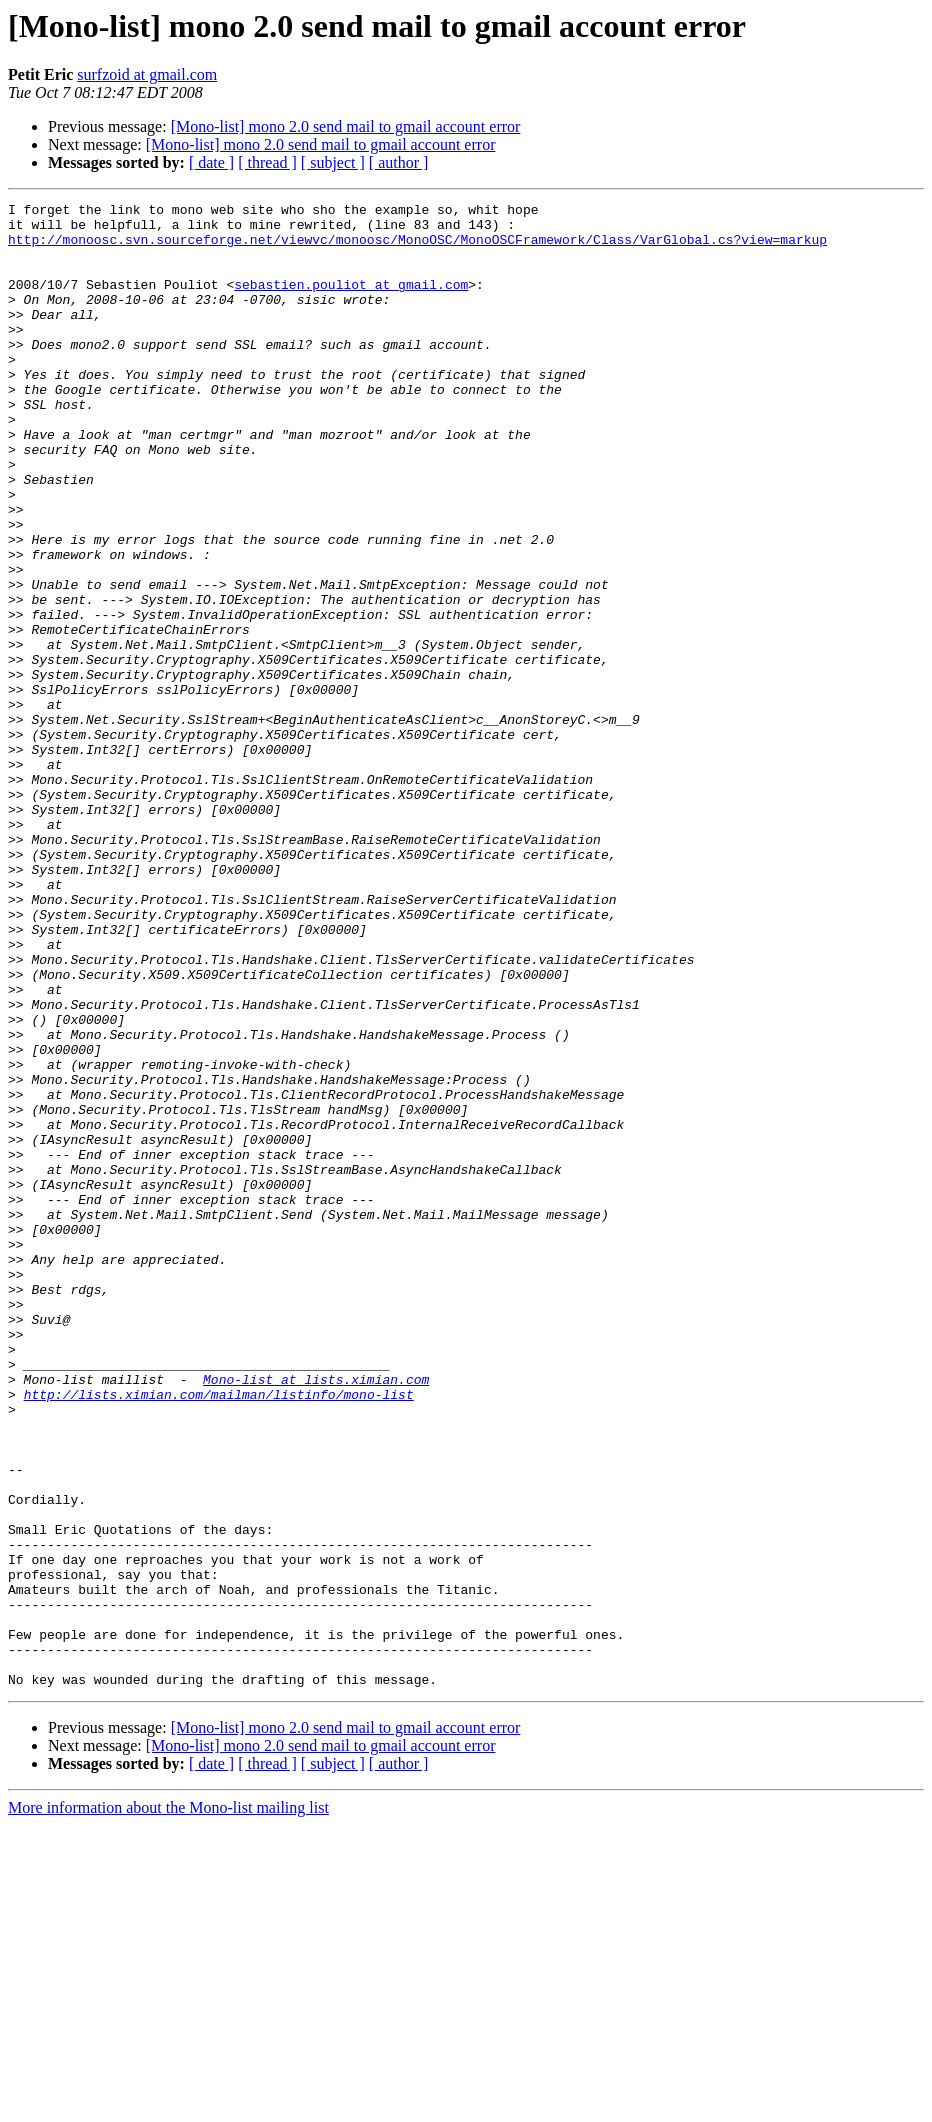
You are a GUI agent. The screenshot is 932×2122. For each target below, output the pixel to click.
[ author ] (399, 162)
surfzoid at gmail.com (147, 74)
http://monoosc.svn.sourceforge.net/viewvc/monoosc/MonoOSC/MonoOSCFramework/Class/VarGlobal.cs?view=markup (417, 248)
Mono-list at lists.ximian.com (316, 1616)
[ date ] (211, 162)
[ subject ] (333, 162)
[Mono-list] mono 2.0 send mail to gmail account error (346, 126)
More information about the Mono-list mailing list (168, 2104)
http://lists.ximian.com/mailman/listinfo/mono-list (219, 1634)
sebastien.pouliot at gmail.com (351, 302)
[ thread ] (267, 162)
